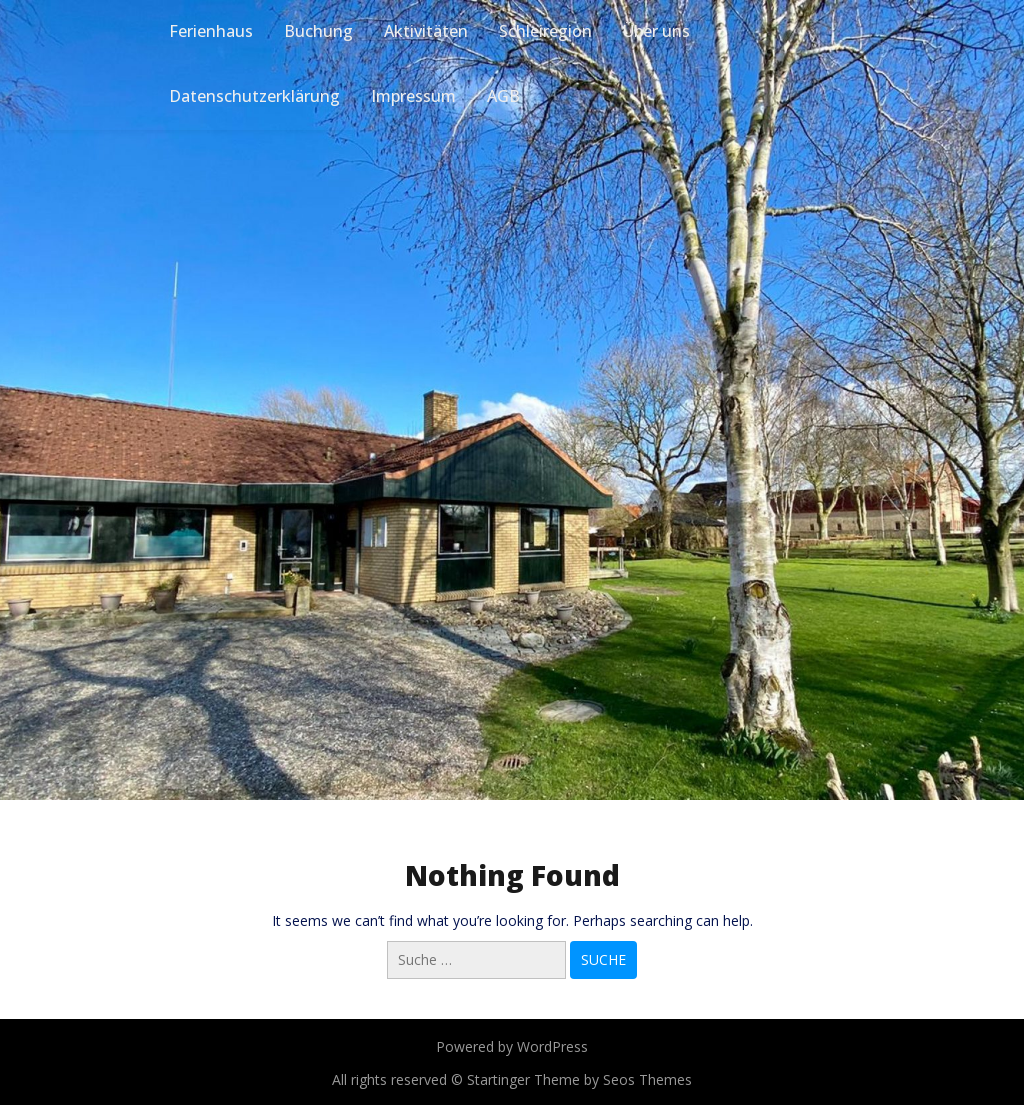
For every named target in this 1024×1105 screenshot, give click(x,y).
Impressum (413, 96)
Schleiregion (545, 31)
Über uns (656, 31)
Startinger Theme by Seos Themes (579, 1079)
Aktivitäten (426, 31)
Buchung (318, 31)
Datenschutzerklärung (254, 96)
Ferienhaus (211, 31)
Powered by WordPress (512, 1046)
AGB (503, 96)
